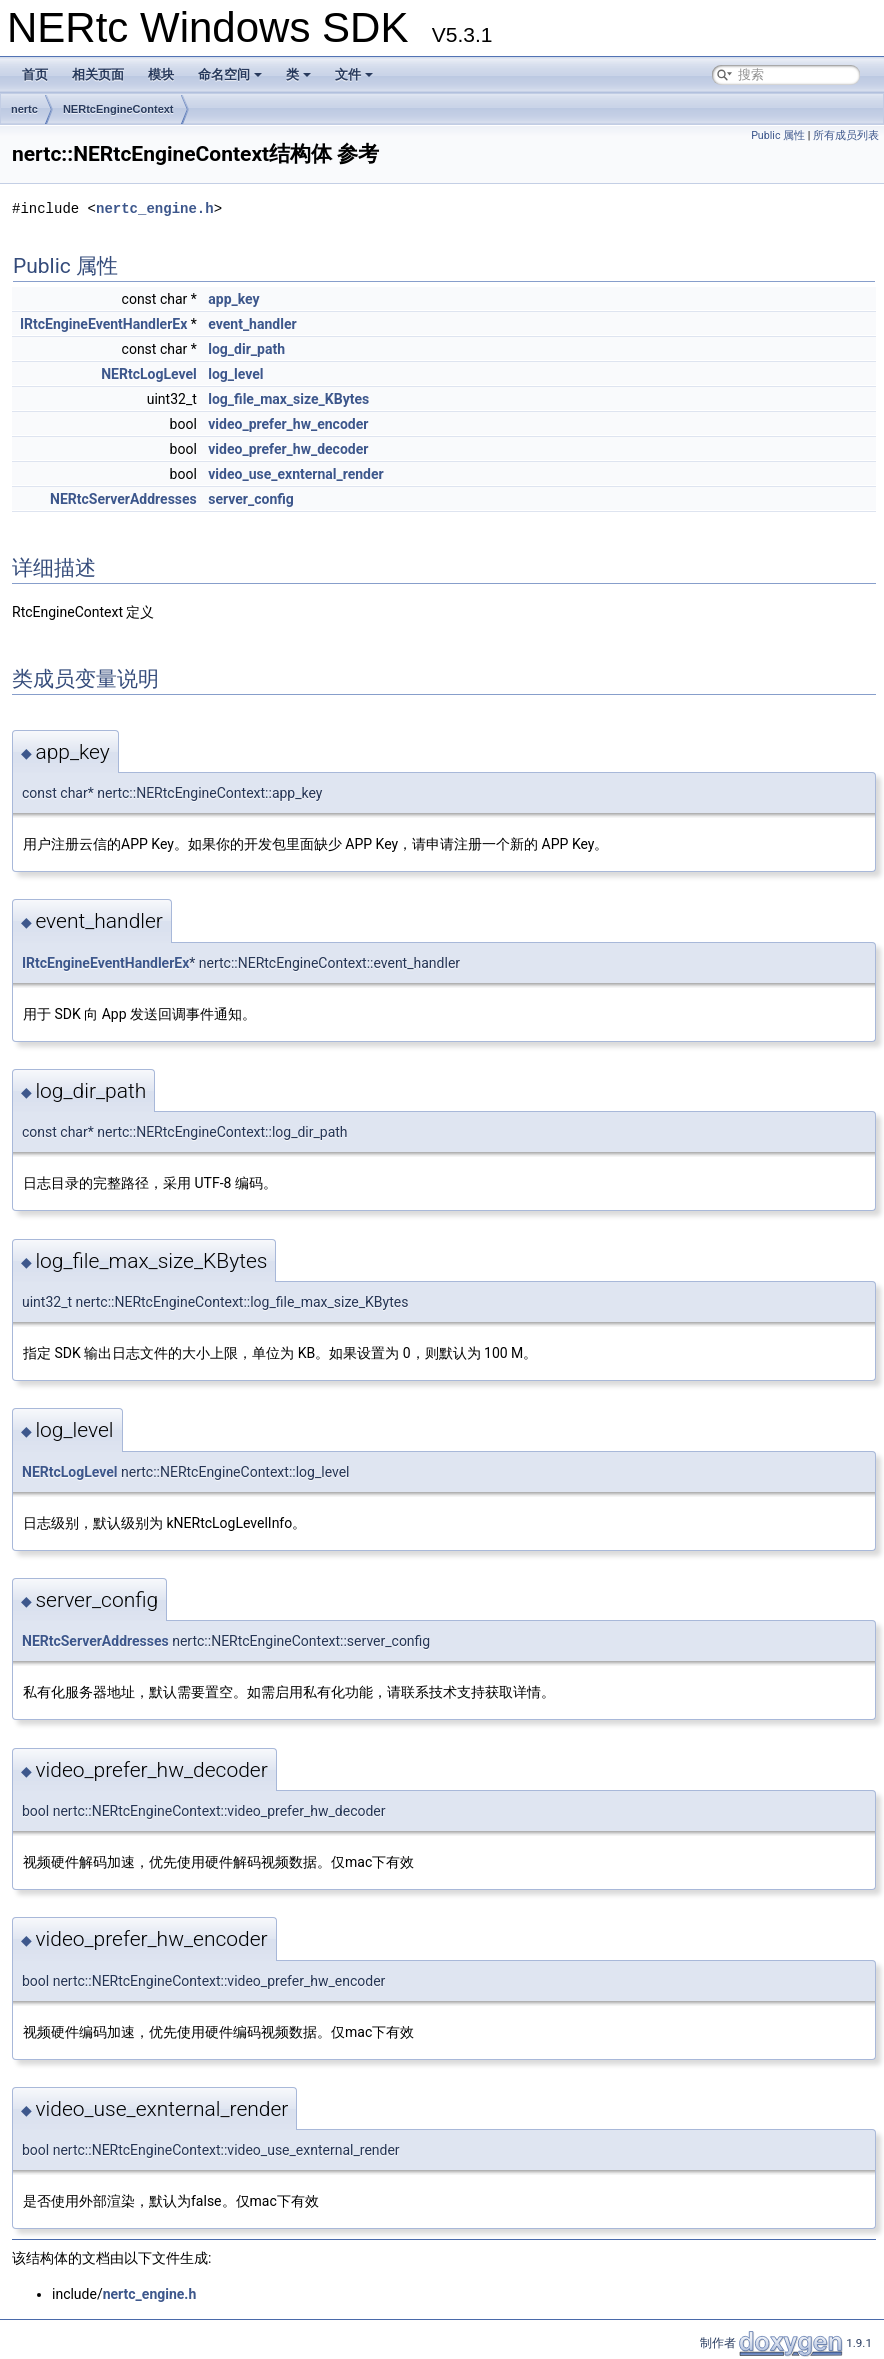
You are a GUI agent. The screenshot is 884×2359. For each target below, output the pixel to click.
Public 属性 (778, 135)
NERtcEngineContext (118, 109)
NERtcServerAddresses (123, 499)
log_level (235, 374)
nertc (24, 109)
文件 (354, 74)
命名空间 (230, 74)
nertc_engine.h (155, 208)
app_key (233, 299)
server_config (251, 499)
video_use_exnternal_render (295, 474)
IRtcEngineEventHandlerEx (103, 324)
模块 (161, 74)
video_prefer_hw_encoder (288, 424)
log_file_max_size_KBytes (288, 399)
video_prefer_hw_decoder (288, 449)
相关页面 (98, 74)
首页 (35, 74)
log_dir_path (246, 349)
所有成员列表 (846, 135)
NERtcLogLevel (149, 374)
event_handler (252, 324)
